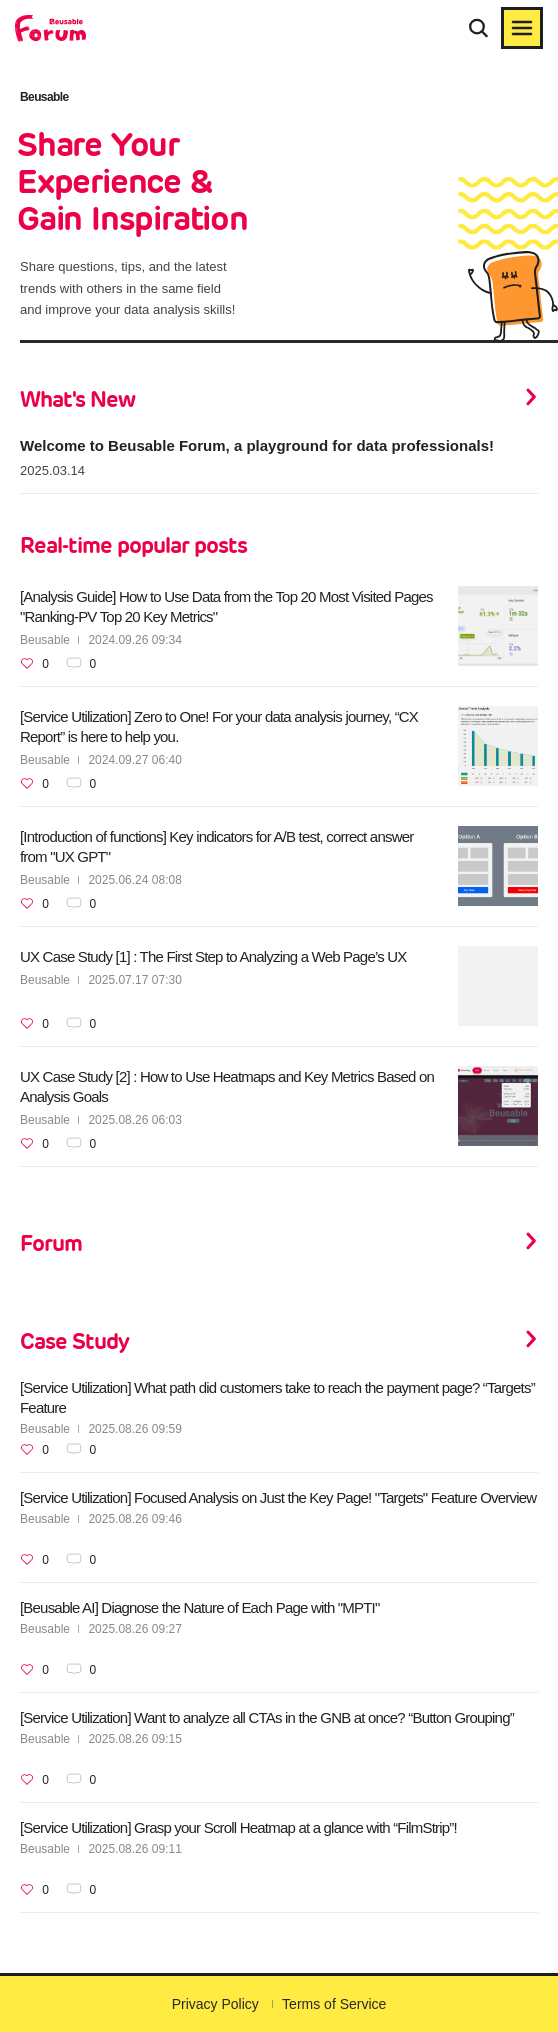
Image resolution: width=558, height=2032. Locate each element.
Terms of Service (334, 2004)
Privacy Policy (215, 2004)
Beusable (45, 640)
